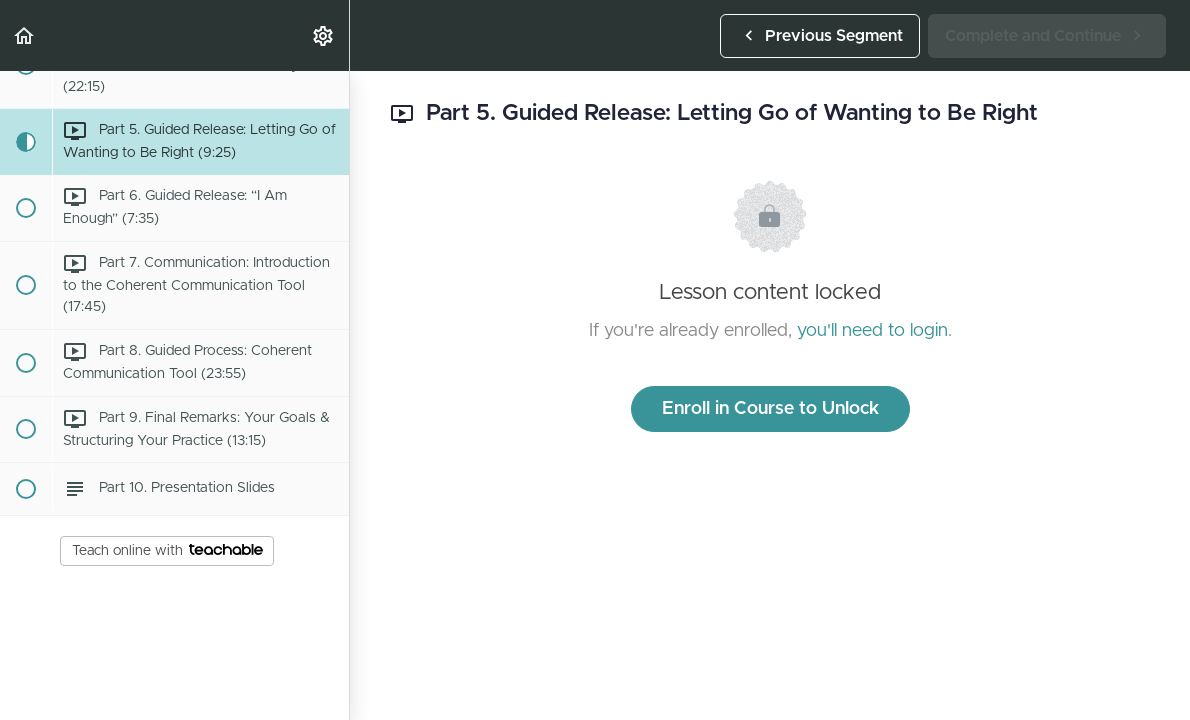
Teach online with (167, 551)
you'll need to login (872, 331)
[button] (25, 35)
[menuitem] (324, 35)
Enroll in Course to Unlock (770, 409)
